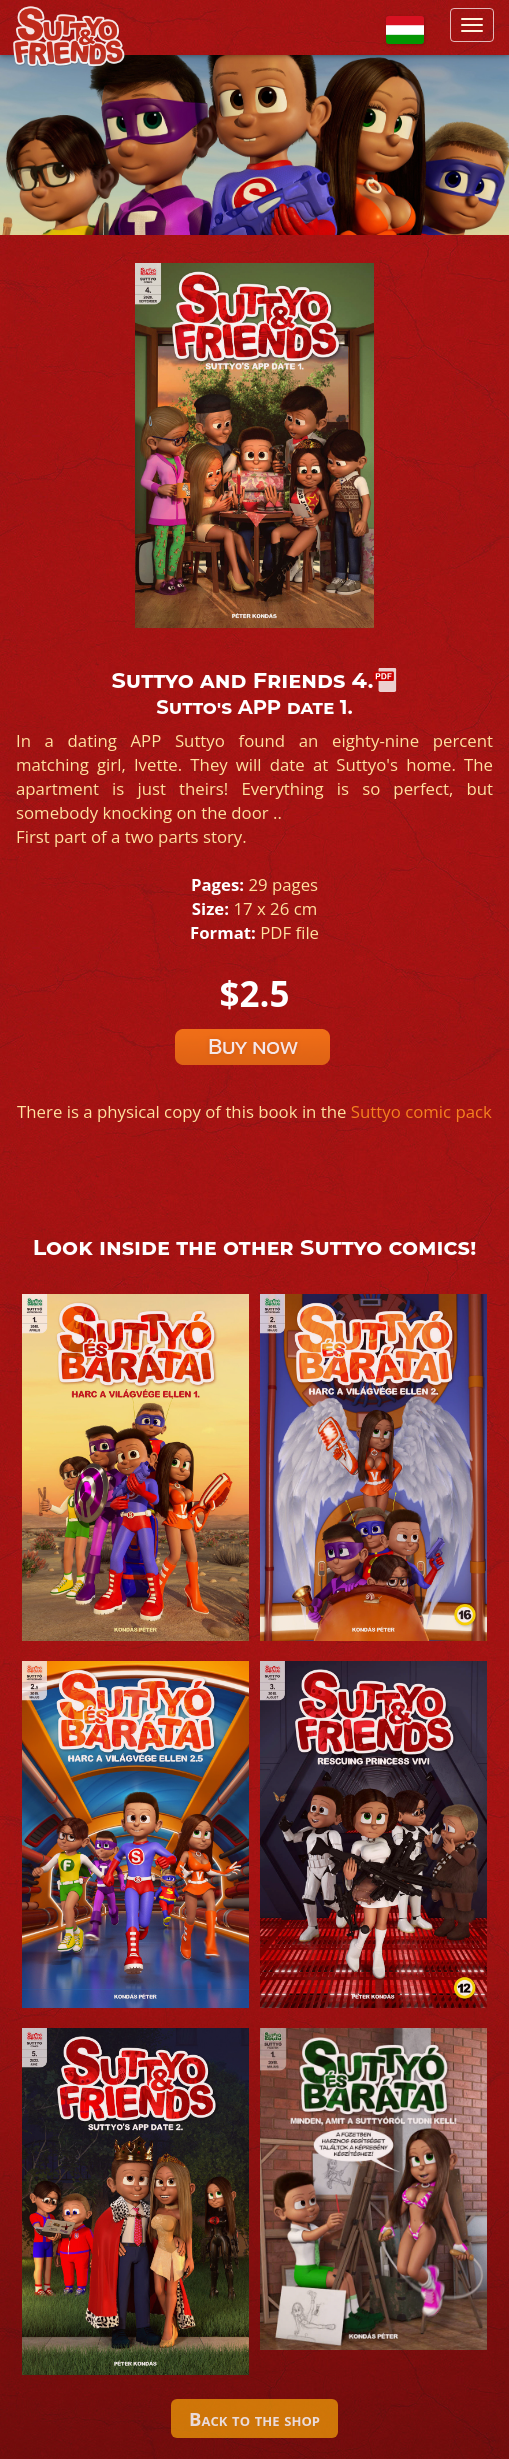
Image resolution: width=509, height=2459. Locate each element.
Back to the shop (254, 2418)
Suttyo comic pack (421, 1111)
